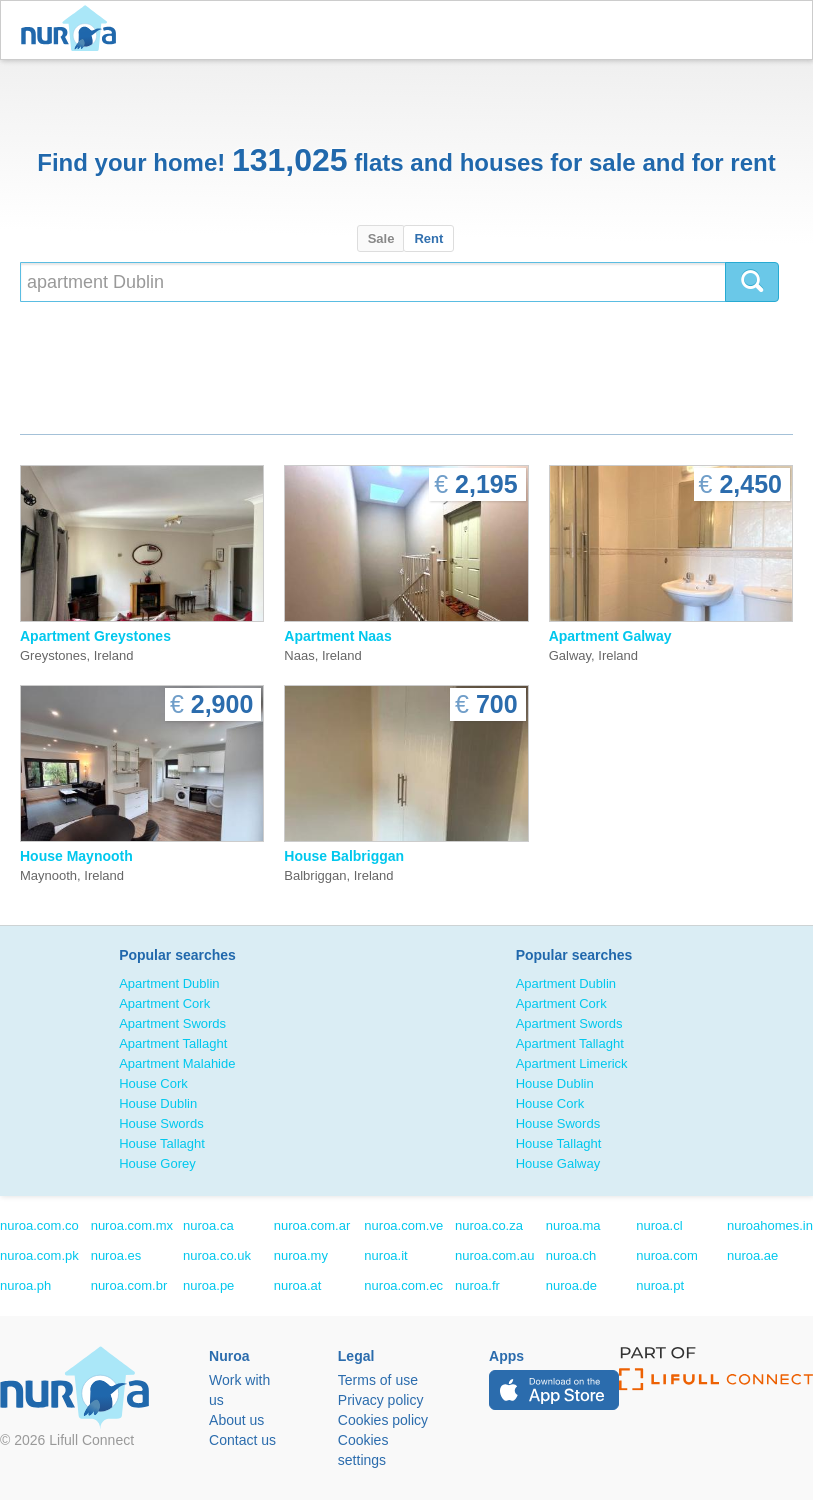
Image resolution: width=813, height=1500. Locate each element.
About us (236, 1420)
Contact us (242, 1440)
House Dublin (158, 1103)
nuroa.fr (477, 1285)
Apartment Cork (164, 1003)
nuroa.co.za (489, 1225)
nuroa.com (666, 1255)
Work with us (239, 1390)
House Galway (558, 1163)
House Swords (161, 1123)
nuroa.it (385, 1255)
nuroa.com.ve (403, 1225)
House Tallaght (162, 1143)
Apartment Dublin (169, 983)
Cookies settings (363, 1450)
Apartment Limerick (572, 1063)
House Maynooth (76, 856)
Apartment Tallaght (173, 1043)
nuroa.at (298, 1285)
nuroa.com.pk (39, 1255)
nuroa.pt (660, 1285)
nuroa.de (571, 1285)
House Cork (153, 1083)
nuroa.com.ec (403, 1285)
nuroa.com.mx (132, 1225)
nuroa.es (116, 1255)
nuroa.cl (659, 1225)
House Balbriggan (344, 856)
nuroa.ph (25, 1285)
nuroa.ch (571, 1255)
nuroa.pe (208, 1285)
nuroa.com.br (129, 1285)
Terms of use (378, 1380)
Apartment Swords (172, 1023)
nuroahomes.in (770, 1225)
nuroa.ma (573, 1225)
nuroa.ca (208, 1225)
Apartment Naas (337, 636)
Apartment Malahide (177, 1063)
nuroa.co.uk (217, 1255)
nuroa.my (301, 1255)
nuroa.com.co (39, 1225)
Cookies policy (383, 1420)
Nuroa (73, 30)
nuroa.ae (752, 1255)
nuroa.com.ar (312, 1225)
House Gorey (157, 1163)
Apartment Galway (610, 636)
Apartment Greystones (95, 636)
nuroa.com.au (495, 1255)
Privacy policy (381, 1400)
